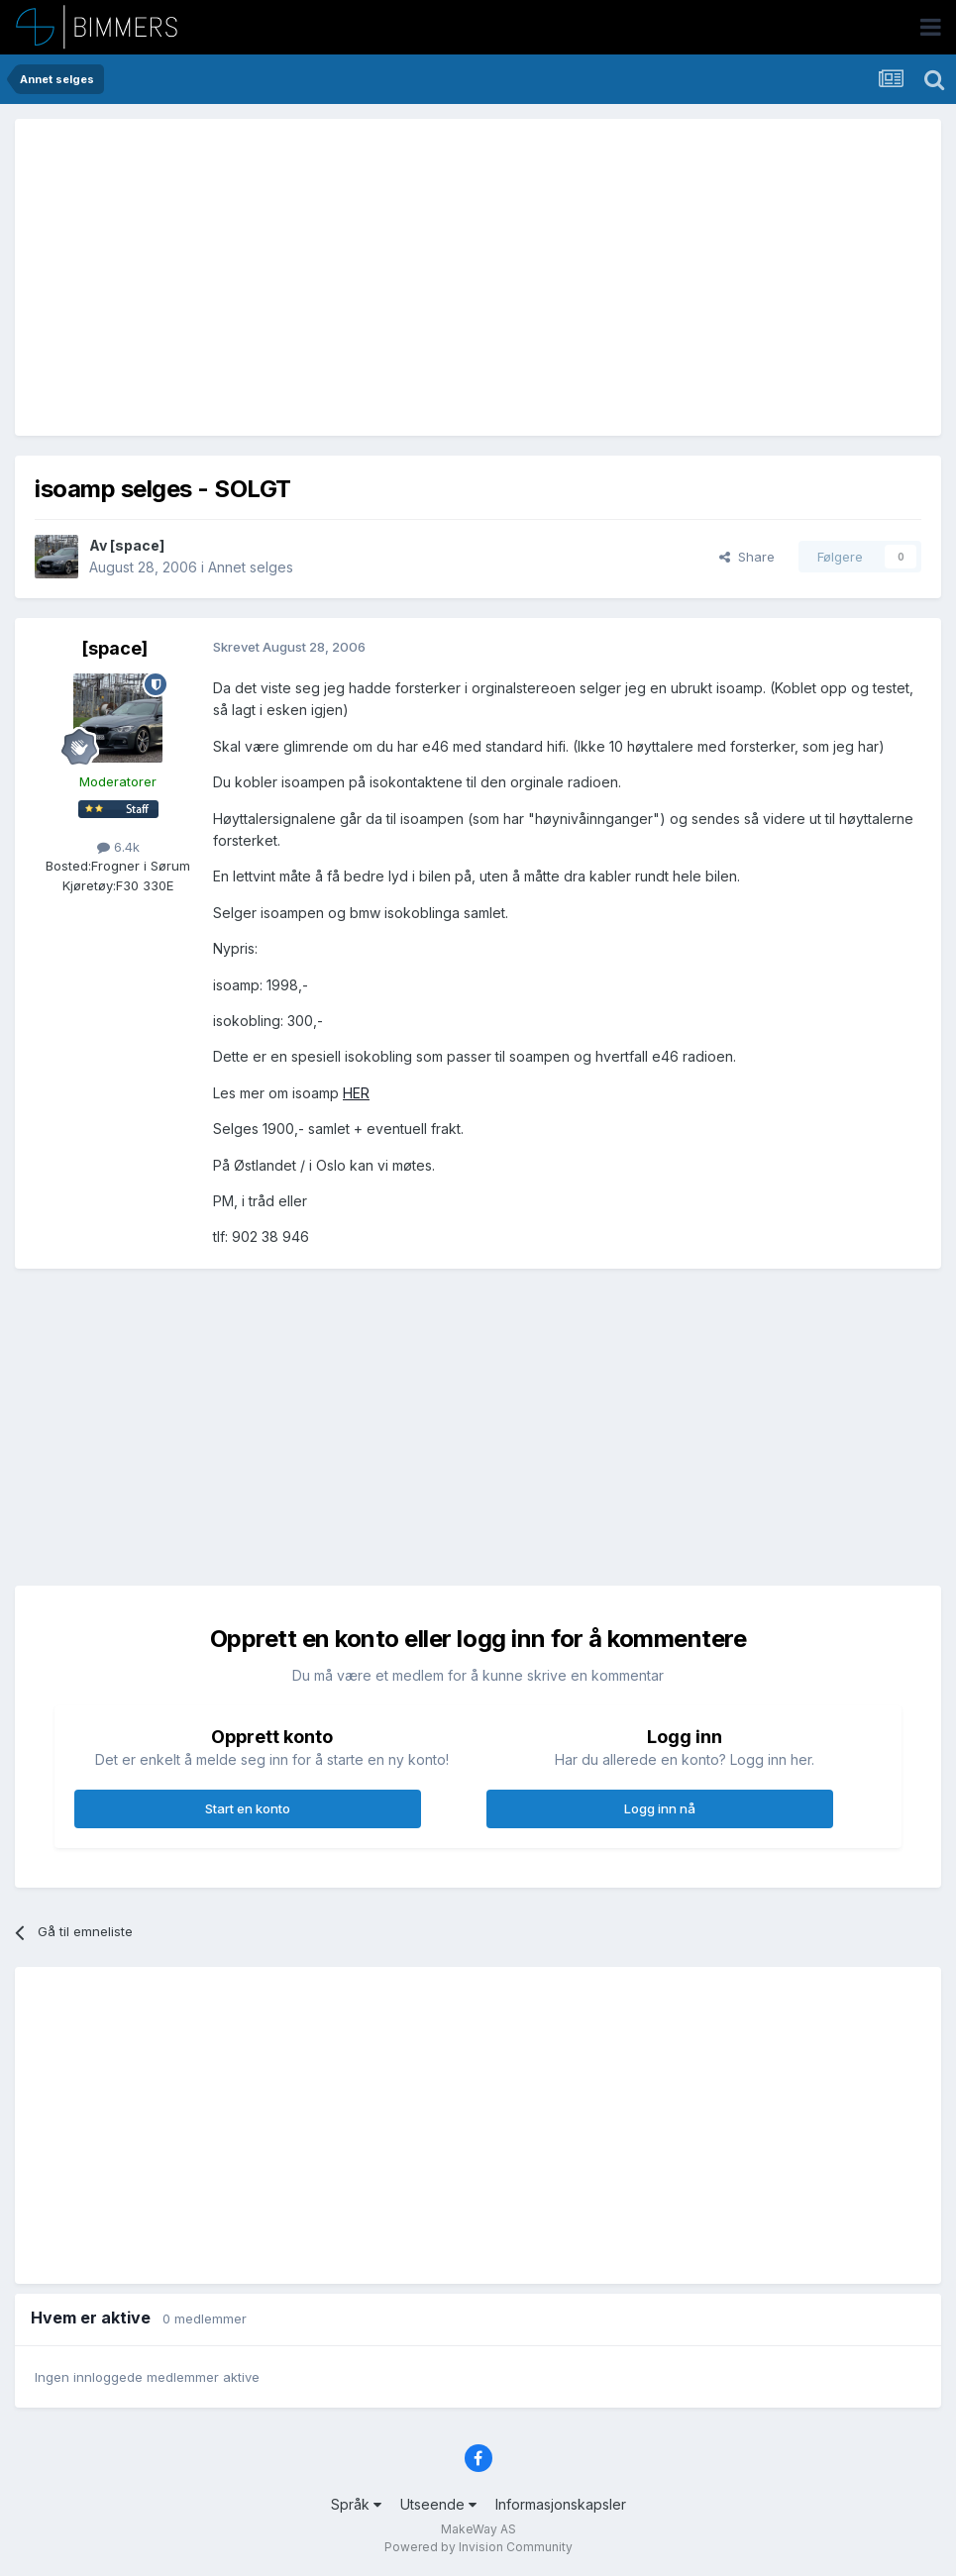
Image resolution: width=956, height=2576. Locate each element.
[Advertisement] (266, 277)
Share (747, 557)
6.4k (118, 847)
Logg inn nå (659, 1808)
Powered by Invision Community (478, 2546)
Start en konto (247, 1808)
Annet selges (250, 567)
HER (356, 1092)
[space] (137, 545)
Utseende (438, 2504)
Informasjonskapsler (560, 2504)
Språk (356, 2504)
